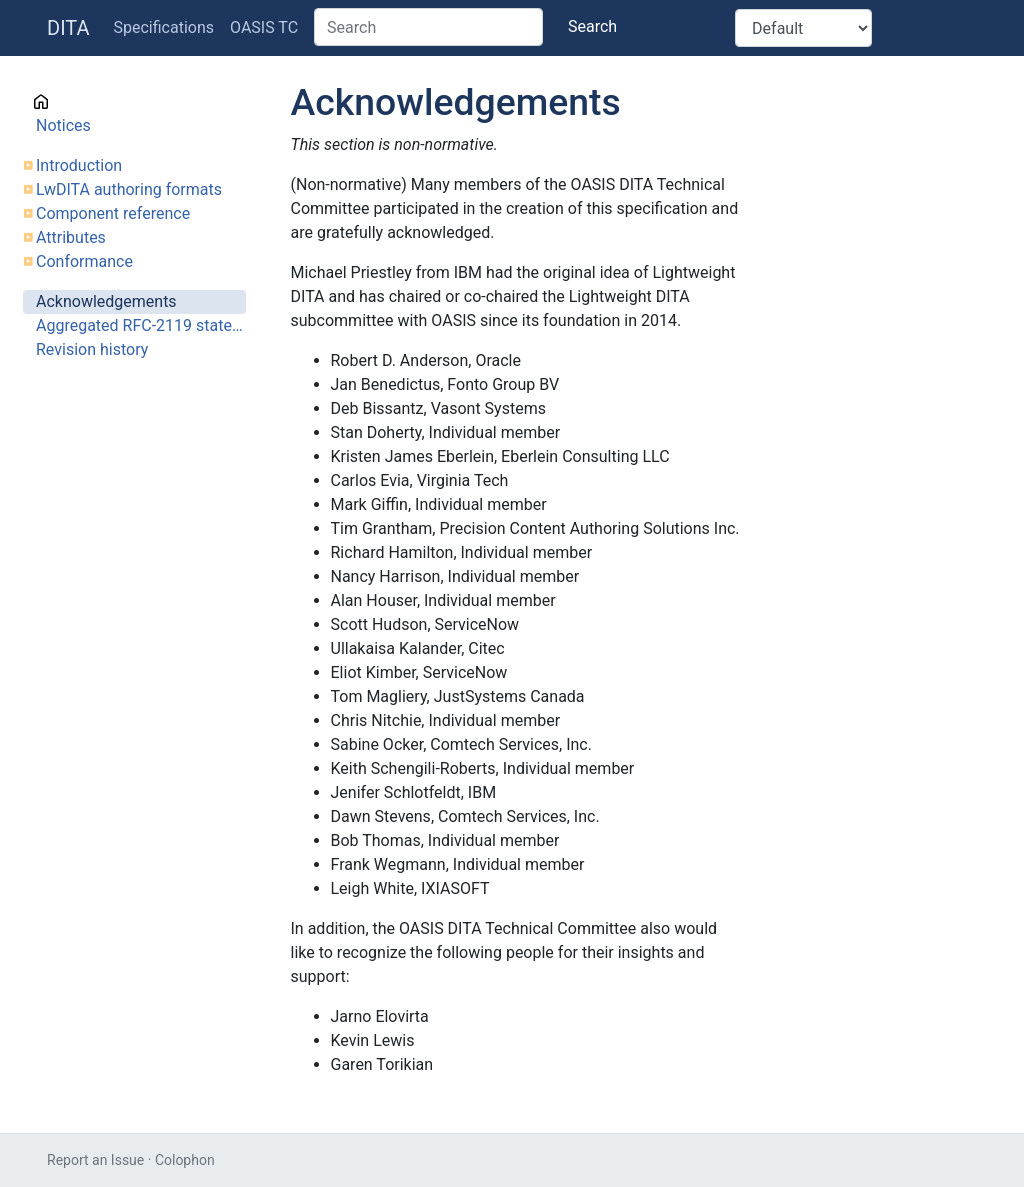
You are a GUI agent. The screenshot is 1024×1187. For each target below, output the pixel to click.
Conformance (84, 261)
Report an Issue (95, 1160)
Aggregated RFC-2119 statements (141, 325)
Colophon (185, 1160)
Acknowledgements (106, 301)
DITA (68, 28)
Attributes (71, 237)
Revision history (92, 349)
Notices (63, 125)
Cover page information (119, 101)
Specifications (164, 27)
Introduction (79, 165)
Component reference (113, 213)
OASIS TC (264, 27)
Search (592, 26)
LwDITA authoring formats (129, 189)
